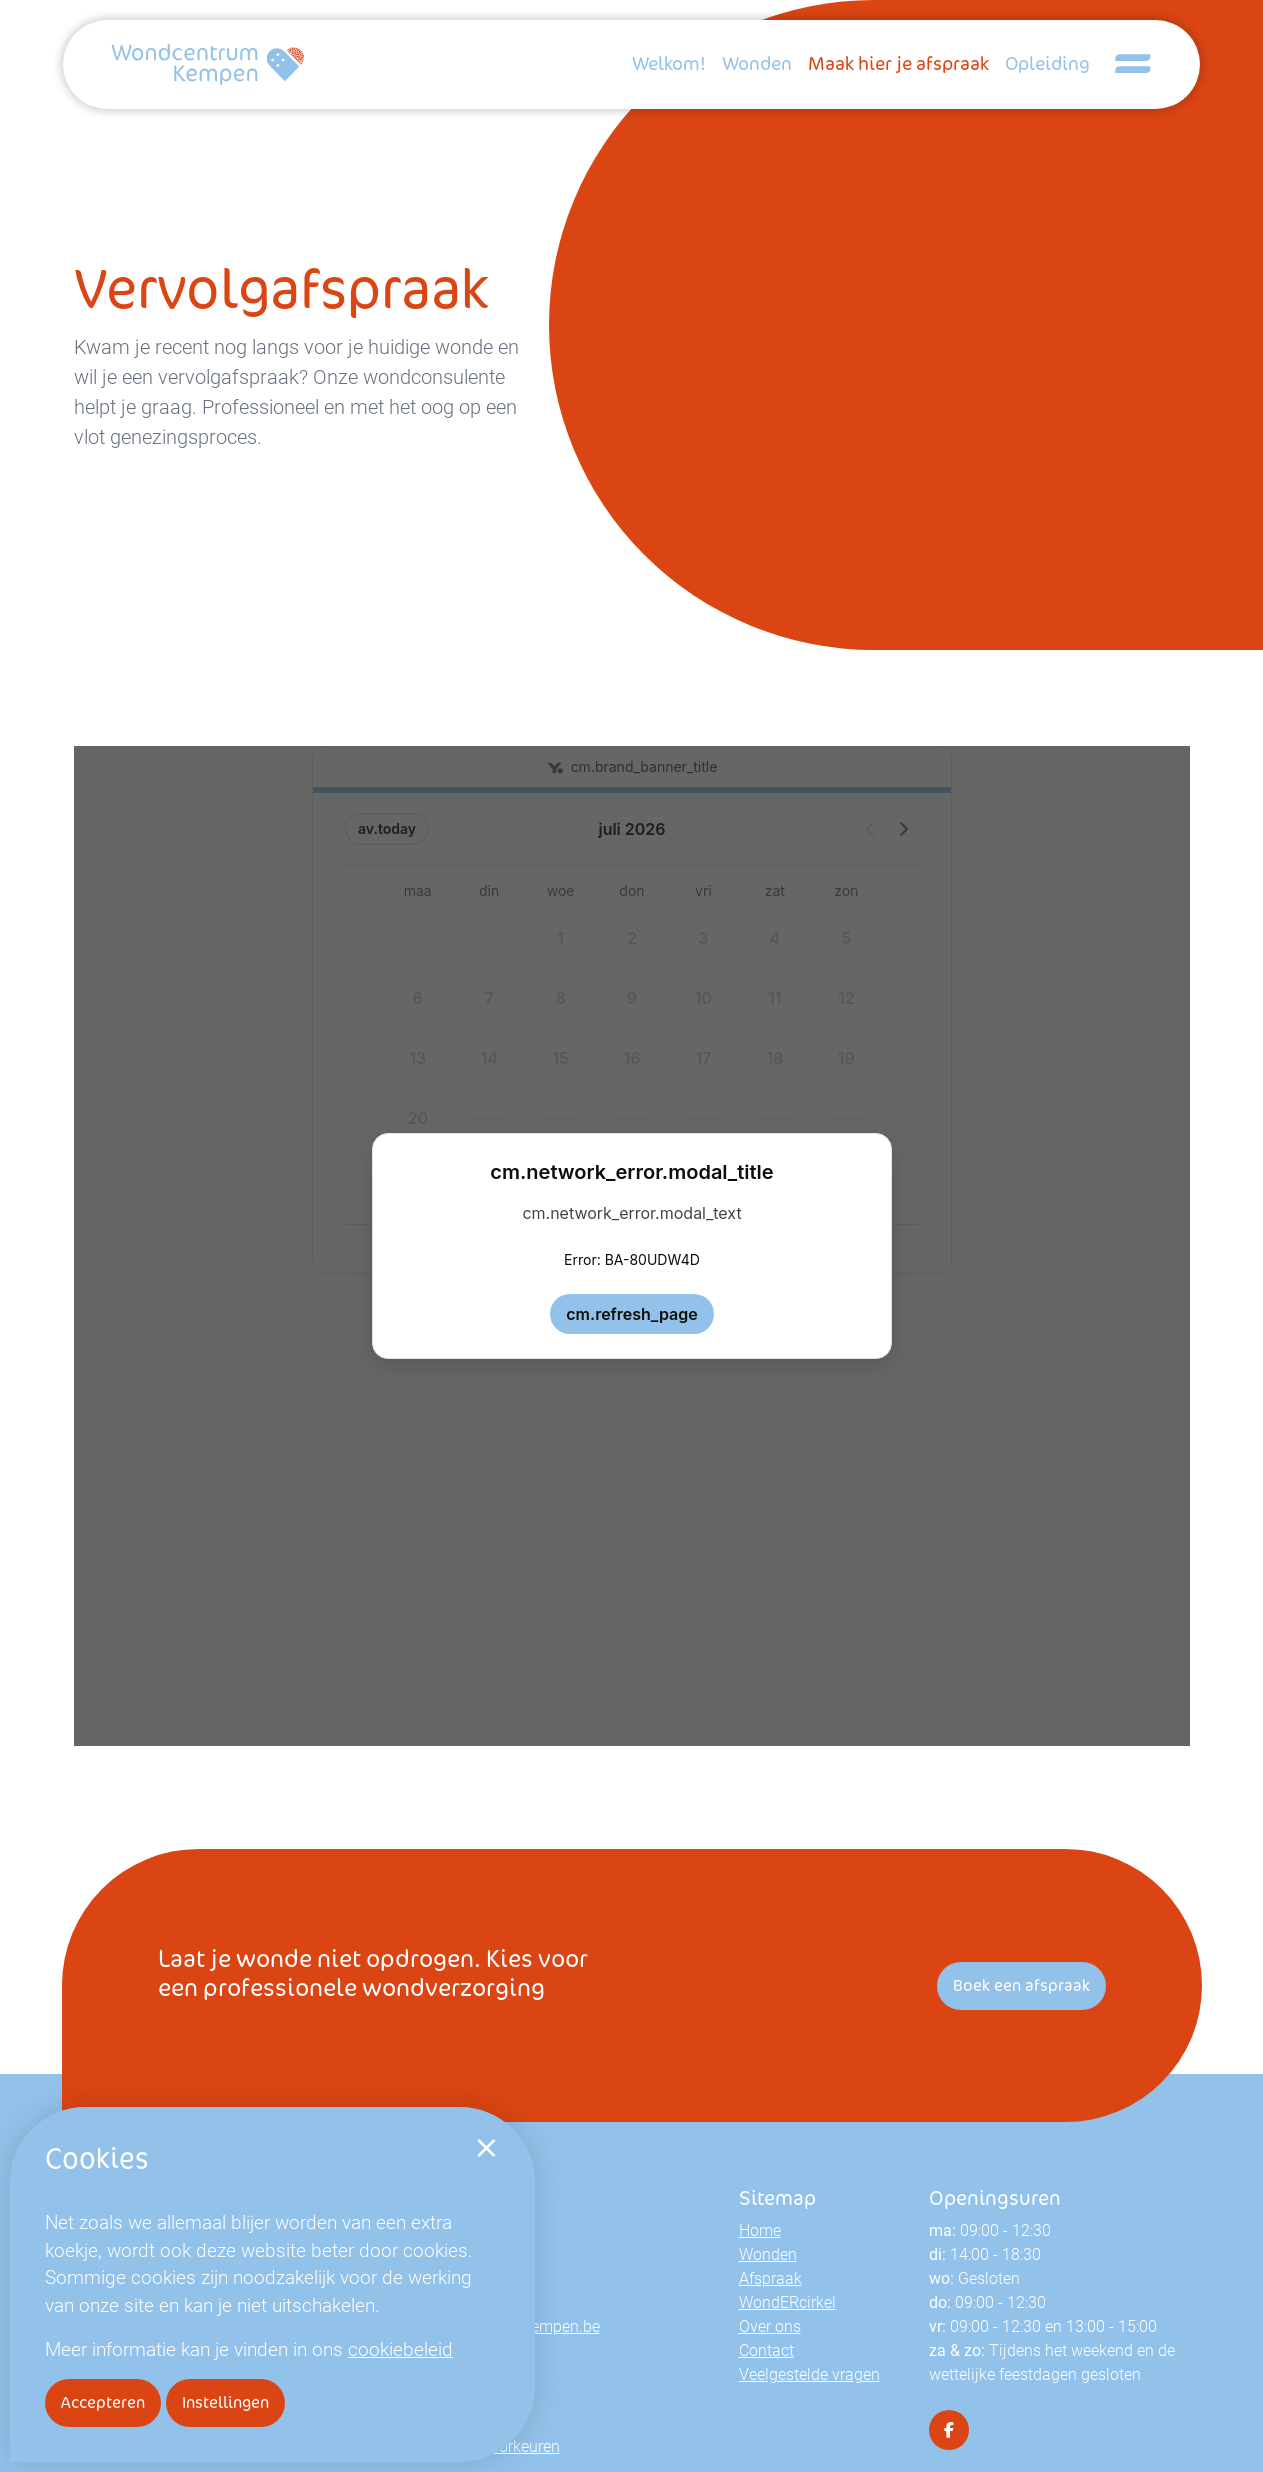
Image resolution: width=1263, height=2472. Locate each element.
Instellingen (225, 2402)
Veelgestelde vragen (809, 2373)
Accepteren (103, 2402)
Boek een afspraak (1021, 1985)
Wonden (757, 63)
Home (760, 2229)
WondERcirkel (787, 2301)
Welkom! (669, 63)
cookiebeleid (400, 2348)
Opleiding (1047, 63)
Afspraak (770, 2277)
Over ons (770, 2325)
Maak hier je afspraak (898, 63)
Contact (766, 2349)
